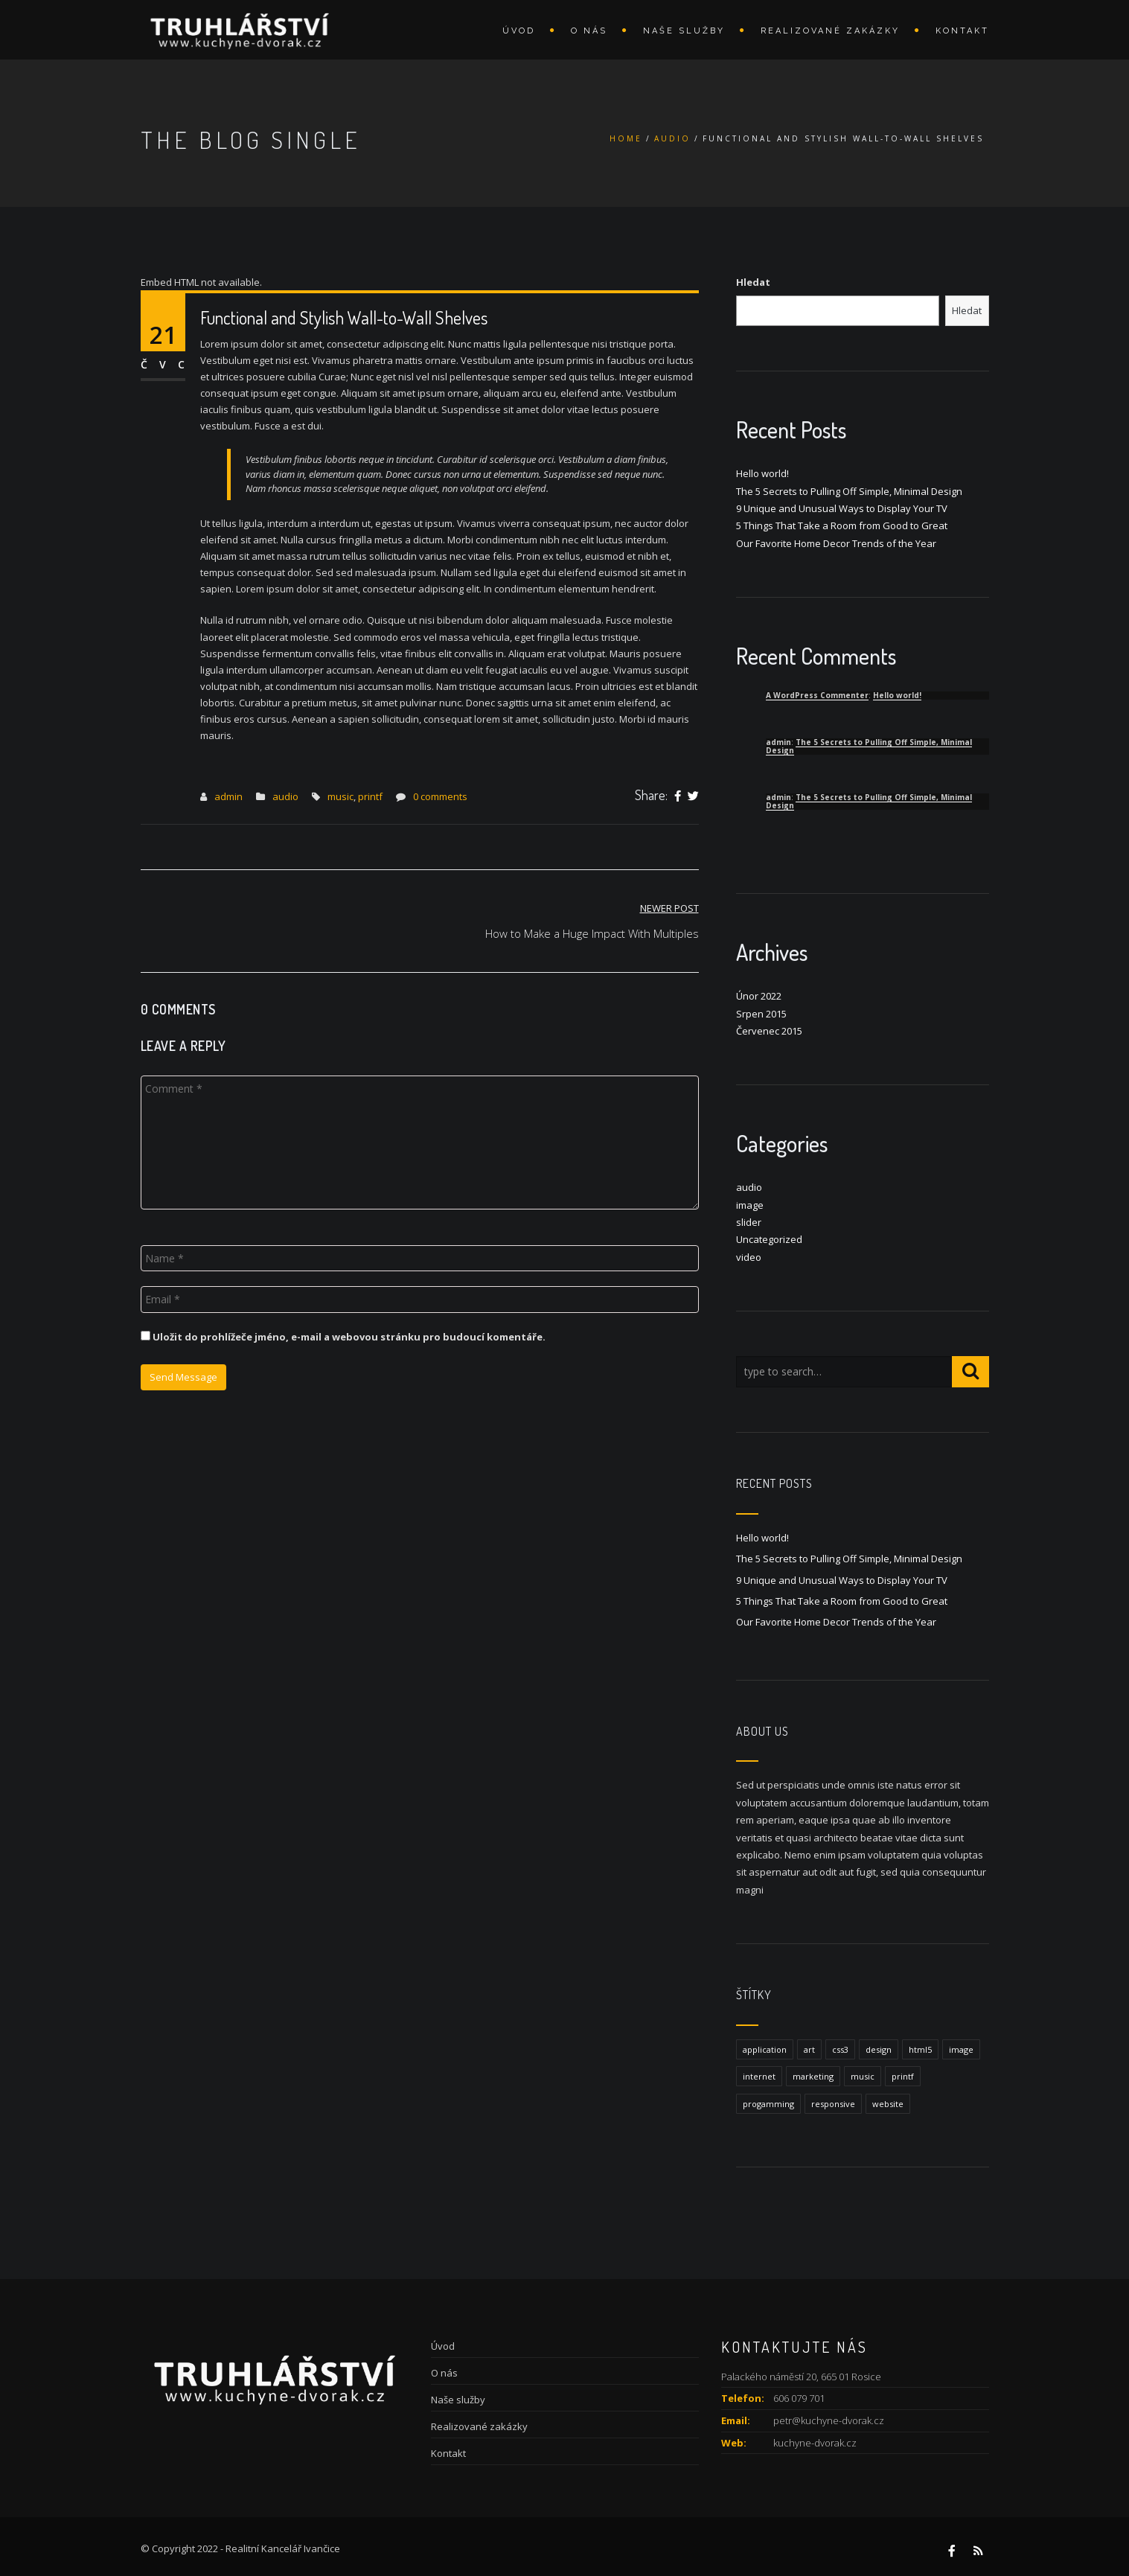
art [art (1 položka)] (809, 2049)
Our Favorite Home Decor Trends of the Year (836, 543)
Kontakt (962, 31)
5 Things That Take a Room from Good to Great (841, 525)
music (340, 796)
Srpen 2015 (761, 1013)
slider (748, 1222)
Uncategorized (769, 1239)
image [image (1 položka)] (961, 2049)
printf (370, 796)
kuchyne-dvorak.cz (815, 2442)
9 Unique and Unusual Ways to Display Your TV (841, 508)
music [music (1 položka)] (862, 2076)
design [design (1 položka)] (879, 2049)
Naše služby (684, 31)
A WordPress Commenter (817, 695)
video (748, 1257)
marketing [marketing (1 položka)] (813, 2076)
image (750, 1205)
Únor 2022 (758, 996)
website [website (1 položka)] (887, 2103)
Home (626, 138)
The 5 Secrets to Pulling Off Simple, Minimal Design (849, 491)
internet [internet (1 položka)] (759, 2076)
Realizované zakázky (830, 31)
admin (228, 796)
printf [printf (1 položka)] (903, 2076)
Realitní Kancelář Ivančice (283, 2548)
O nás (589, 31)
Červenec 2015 (769, 1031)
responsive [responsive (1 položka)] (833, 2103)
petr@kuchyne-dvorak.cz (828, 2420)
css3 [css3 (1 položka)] (840, 2049)
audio (672, 138)
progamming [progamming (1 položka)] (768, 2103)
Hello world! (762, 473)
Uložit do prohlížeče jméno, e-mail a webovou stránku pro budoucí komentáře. (349, 1336)
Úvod (518, 31)
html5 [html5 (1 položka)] (920, 2049)
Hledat (753, 282)
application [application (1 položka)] (765, 2049)
